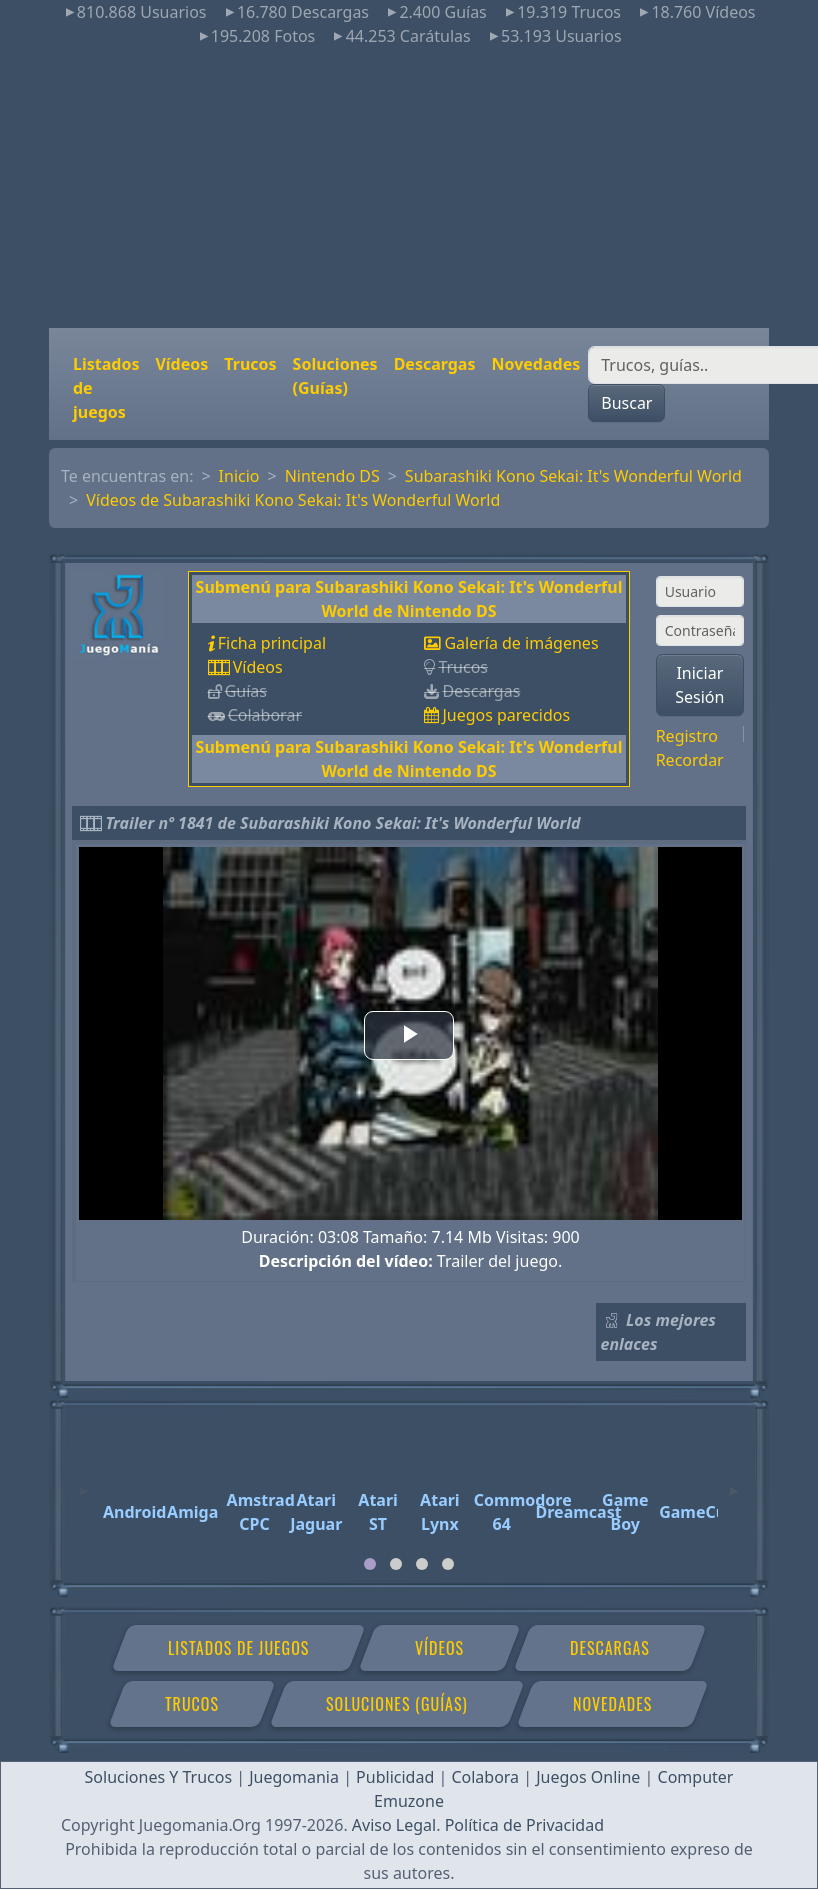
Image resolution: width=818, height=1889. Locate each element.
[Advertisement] (409, 188)
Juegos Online (588, 1777)
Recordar (690, 760)
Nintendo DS (332, 476)
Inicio (239, 476)
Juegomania (294, 1777)
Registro (687, 736)
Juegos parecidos (506, 715)
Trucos (250, 364)
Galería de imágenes (521, 643)
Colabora (485, 1777)
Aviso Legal (394, 1825)
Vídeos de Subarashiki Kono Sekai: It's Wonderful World (293, 500)
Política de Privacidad (524, 1825)
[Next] (734, 1482)
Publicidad (395, 1777)
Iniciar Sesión (699, 685)
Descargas (435, 364)
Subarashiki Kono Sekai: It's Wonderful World (573, 476)
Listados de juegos (106, 388)
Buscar (626, 403)
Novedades (535, 364)
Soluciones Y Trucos (159, 1777)
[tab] (370, 1564)
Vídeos (181, 364)
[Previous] (84, 1482)
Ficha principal (272, 643)
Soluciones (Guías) (335, 376)
